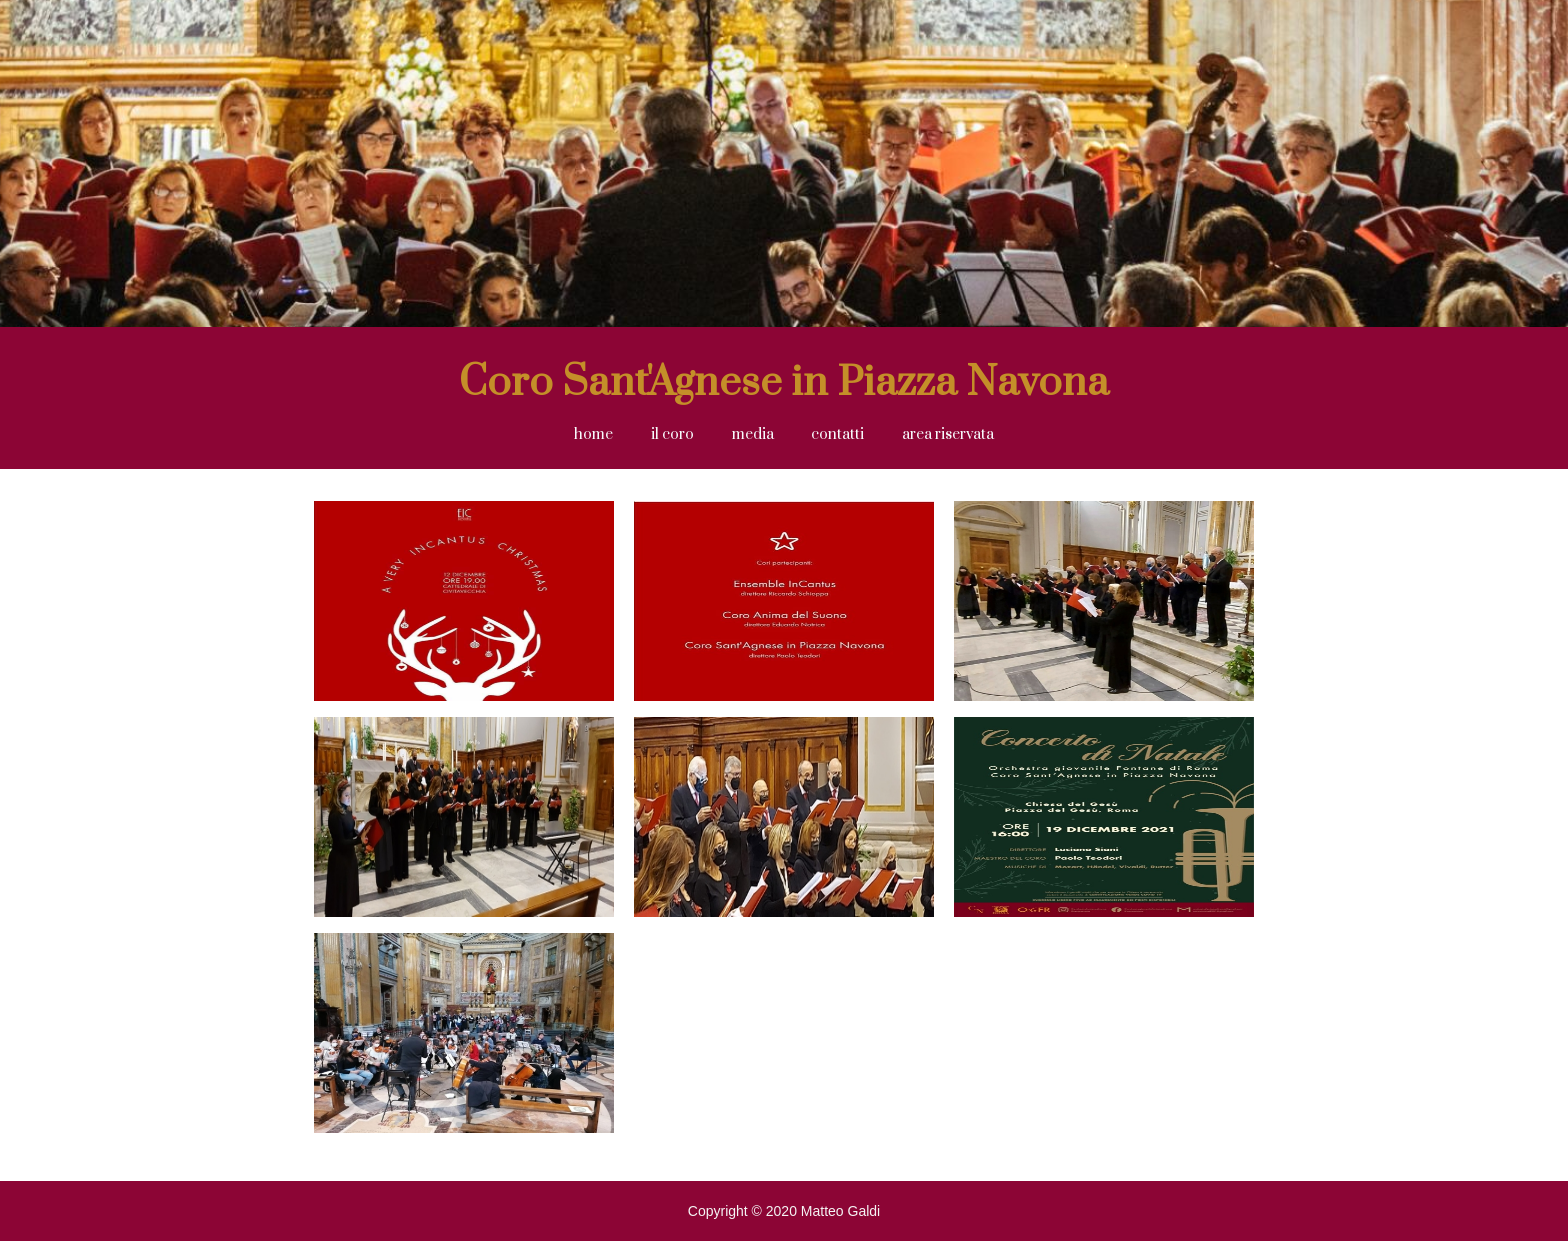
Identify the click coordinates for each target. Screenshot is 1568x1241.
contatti (837, 434)
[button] (753, 435)
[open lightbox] (464, 609)
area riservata (948, 434)
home (593, 434)
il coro (672, 434)
